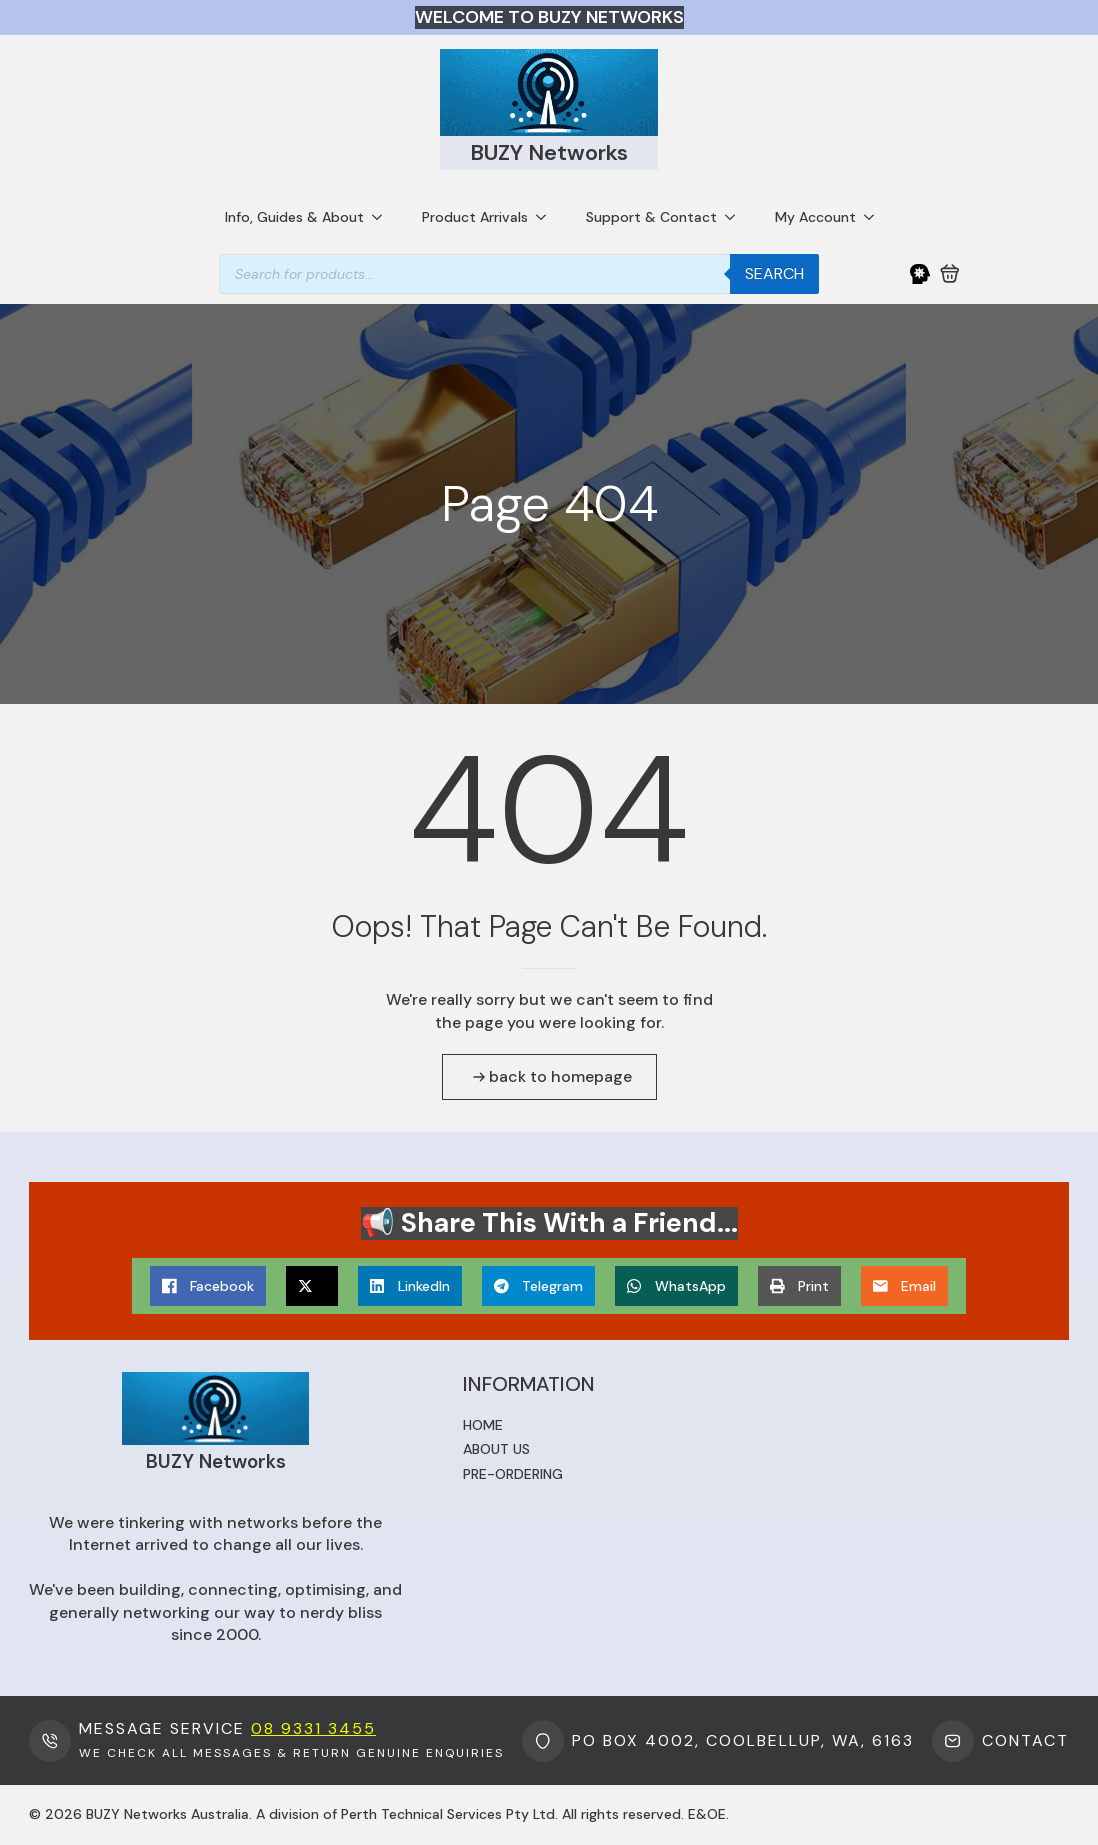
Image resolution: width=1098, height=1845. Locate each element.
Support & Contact (651, 217)
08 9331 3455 (313, 1728)
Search (774, 273)
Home (483, 1425)
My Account (815, 217)
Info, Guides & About (294, 217)
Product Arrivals (475, 217)
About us (496, 1449)
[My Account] (920, 274)
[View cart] (950, 274)
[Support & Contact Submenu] (736, 217)
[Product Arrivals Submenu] (547, 217)
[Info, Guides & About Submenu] (383, 217)
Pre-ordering (513, 1474)
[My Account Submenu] (875, 217)
